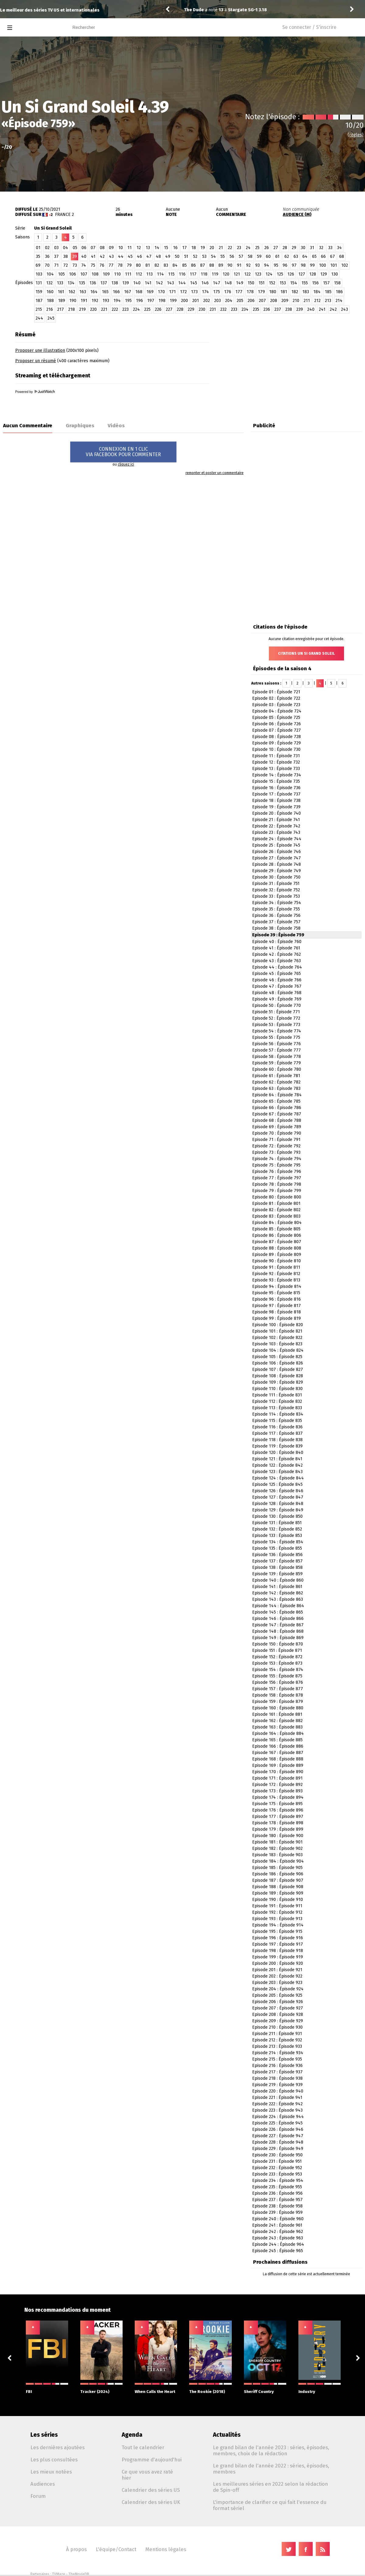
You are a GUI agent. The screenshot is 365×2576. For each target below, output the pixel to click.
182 (294, 291)
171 (172, 291)
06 (84, 247)
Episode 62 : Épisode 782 (276, 1082)
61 (277, 256)
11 (129, 247)
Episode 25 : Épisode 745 (276, 845)
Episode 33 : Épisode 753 (276, 896)
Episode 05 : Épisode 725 (276, 717)
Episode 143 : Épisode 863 (277, 1599)
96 (285, 265)
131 (39, 283)
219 (82, 309)
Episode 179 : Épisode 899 (277, 1829)
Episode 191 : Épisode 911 (277, 1906)
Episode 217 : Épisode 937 (277, 2072)
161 (61, 291)
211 (307, 300)
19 (202, 247)
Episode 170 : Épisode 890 (277, 1771)
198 (161, 300)
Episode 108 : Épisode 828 (277, 1375)
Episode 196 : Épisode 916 (277, 1937)
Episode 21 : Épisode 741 (276, 819)
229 (191, 309)
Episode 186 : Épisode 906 (277, 1874)
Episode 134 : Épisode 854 (277, 1542)
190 (72, 300)
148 (228, 283)
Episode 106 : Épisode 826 (277, 1363)
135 (82, 283)
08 (102, 247)
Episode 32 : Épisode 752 (276, 890)
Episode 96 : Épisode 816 (276, 1299)
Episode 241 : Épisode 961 (277, 2225)
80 (138, 265)
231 (213, 309)
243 (344, 309)
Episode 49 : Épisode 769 (276, 999)
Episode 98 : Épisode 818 (276, 1312)
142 (159, 283)
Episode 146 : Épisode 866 (278, 1618)
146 (205, 283)
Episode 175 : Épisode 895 (277, 1803)
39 (74, 256)
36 (47, 256)
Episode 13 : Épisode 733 (276, 768)
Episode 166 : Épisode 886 (277, 1746)
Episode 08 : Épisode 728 (276, 736)
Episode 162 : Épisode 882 (277, 1720)
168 (138, 291)
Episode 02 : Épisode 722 (276, 698)
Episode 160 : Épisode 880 (277, 1708)
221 (104, 309)
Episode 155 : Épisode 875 (277, 1676)
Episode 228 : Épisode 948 (277, 2142)
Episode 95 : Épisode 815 (276, 1292)
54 (213, 256)
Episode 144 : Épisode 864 (278, 1605)
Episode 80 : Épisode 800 (276, 1197)
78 (120, 265)
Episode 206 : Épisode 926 (277, 2001)
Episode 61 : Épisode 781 (276, 1075)
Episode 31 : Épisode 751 (276, 883)
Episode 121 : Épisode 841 (277, 1458)
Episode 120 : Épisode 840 (277, 1452)
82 (157, 265)
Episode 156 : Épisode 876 (277, 1682)
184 (317, 291)
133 (60, 283)
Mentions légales (165, 2549)
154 (293, 283)
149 (239, 283)
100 (322, 265)
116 (182, 274)
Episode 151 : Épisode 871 (277, 1650)
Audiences (42, 2484)
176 (227, 291)
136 (92, 283)
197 (150, 300)
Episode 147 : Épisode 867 (278, 1625)
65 (314, 256)
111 (128, 274)
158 (337, 283)
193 (106, 300)
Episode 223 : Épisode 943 (277, 2110)
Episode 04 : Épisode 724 (276, 711)
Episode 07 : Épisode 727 (276, 730)
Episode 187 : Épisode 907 (277, 1880)
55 (223, 256)
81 (147, 265)
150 (251, 283)
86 (193, 265)
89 (220, 265)
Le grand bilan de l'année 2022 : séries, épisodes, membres (271, 2469)
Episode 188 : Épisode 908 (277, 1886)
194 (117, 300)
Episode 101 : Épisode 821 (277, 1331)
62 (286, 256)
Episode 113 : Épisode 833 (277, 1407)
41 (93, 256)
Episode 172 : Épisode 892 (277, 1784)
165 (105, 291)
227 (169, 309)
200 (184, 300)
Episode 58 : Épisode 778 (276, 1056)
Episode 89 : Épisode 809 (276, 1254)
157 (326, 283)
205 (240, 300)
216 (49, 309)
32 (321, 247)
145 (193, 283)
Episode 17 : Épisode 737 (276, 794)
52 (195, 256)
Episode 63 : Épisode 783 (276, 1088)
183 (305, 291)
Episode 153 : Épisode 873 (277, 1663)
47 (148, 256)
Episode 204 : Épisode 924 (278, 1989)
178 (250, 291)
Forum (38, 2496)
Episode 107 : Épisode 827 (277, 1369)
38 (65, 256)
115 (171, 274)
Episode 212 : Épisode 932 (277, 2040)
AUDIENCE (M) (297, 214)
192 (95, 300)
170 (161, 291)
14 (157, 247)
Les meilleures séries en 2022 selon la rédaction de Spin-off (270, 2487)
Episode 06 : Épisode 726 (276, 723)
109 (106, 274)
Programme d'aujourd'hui (152, 2459)
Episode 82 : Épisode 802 (276, 1209)
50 (177, 256)
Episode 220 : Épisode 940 (277, 2091)
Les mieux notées (51, 2472)
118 (204, 274)
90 (230, 265)
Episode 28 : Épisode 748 (276, 864)
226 (158, 309)
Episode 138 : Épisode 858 (277, 1567)
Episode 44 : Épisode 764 (277, 967)
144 (182, 283)
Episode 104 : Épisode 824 (278, 1350)
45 (130, 256)
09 (111, 247)
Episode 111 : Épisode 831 (277, 1395)
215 (39, 309)
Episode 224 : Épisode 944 (278, 2116)
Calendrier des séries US (151, 2490)
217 (60, 309)
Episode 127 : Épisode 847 (277, 1497)
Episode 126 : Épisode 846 (277, 1490)
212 (317, 300)
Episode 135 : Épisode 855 (277, 1548)
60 (268, 256)
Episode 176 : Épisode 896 (277, 1810)
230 (202, 309)
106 (72, 274)
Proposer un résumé (35, 360)
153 (283, 283)
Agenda (132, 2434)
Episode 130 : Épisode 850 (277, 1516)
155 (304, 283)
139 (125, 283)
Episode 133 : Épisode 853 (277, 1535)
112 (139, 274)
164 (94, 291)
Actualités (227, 2434)
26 (266, 247)
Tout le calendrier (143, 2447)
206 (251, 300)
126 (290, 274)
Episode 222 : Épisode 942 (277, 2103)
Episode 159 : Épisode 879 (277, 1701)
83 (166, 265)
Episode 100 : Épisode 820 (277, 1324)
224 (136, 309)
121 (237, 274)
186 (339, 291)
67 (332, 256)
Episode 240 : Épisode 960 (278, 2218)
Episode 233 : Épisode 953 (277, 2174)
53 (204, 256)
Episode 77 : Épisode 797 (276, 1178)
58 (250, 256)
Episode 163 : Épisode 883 (277, 1727)
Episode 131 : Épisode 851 (277, 1522)
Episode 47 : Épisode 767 (276, 986)
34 (339, 247)
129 (323, 274)
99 (312, 265)
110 (117, 274)
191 (84, 300)
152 (272, 283)
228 (180, 309)
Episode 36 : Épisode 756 (276, 915)
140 (137, 283)
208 (273, 300)
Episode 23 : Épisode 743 (276, 832)
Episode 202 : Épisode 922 (277, 1976)
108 (95, 274)
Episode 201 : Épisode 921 (277, 1969)
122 (247, 274)
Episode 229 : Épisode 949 (277, 2148)
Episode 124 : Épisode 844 (278, 1478)
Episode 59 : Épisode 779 (276, 1063)
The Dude (194, 9)
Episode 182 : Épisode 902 (277, 1848)
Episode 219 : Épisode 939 (277, 2084)
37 (56, 256)
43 (111, 256)
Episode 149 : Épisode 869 (278, 1637)
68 (341, 256)
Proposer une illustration (40, 350)
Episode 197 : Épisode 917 (277, 1944)
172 (183, 291)
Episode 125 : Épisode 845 (277, 1484)
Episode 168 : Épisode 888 (277, 1759)
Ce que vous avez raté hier (147, 2475)
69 (38, 265)
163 (82, 291)
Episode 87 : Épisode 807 (276, 1241)
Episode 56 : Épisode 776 (276, 1043)
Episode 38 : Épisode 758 (276, 928)
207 (262, 300)
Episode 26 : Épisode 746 (276, 851)
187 (39, 300)
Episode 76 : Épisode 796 (276, 1171)
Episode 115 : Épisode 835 (277, 1420)
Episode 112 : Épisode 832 (277, 1401)
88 (211, 265)
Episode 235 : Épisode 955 (277, 2186)
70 (47, 265)
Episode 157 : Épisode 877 (277, 1688)
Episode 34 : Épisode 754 (276, 902)
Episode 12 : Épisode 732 (276, 762)
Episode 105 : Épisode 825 (277, 1356)
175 (216, 291)
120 (226, 274)
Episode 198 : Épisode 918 (277, 1950)
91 (239, 265)
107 (83, 274)
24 (248, 247)
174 (205, 291)
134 (71, 283)
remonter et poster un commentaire (215, 473)
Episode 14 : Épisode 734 (276, 775)
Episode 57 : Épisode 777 (276, 1050)
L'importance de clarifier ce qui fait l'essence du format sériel (269, 2505)
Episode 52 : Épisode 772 (276, 1018)
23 (239, 247)
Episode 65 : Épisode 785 (276, 1101)
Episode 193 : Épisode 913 (277, 1918)
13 (148, 247)
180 (272, 291)
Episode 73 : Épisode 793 (276, 1152)
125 (280, 274)
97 (294, 265)
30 (303, 247)
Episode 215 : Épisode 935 (277, 2059)
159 (39, 291)
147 (216, 283)
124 (269, 274)
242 (333, 309)
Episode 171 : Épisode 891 (277, 1778)
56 (232, 256)
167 (127, 291)
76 (101, 265)
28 (285, 247)
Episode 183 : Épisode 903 (277, 1854)
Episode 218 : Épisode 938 (277, 2078)
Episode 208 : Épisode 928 (277, 2014)
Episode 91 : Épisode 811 (276, 1267)
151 (262, 283)
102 (344, 265)
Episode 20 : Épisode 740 (276, 813)
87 (202, 265)
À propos (76, 2549)
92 (248, 265)
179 (261, 291)
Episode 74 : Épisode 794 (276, 1158)
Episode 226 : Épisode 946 (277, 2129)
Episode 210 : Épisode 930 (277, 2027)
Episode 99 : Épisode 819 (276, 1318)
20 (212, 247)
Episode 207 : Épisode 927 (277, 2008)
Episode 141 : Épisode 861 (277, 1586)
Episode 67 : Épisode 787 (276, 1114)
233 (234, 309)
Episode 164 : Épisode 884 (278, 1733)
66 (323, 256)
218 (71, 309)
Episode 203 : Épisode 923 (277, 1982)
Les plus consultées (54, 2459)
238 (288, 309)
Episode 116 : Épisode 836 (277, 1427)
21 (221, 247)
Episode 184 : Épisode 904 (278, 1861)
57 (241, 256)
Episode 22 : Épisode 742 (276, 826)
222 (115, 309)
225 (147, 309)
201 (195, 300)
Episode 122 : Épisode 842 (277, 1465)
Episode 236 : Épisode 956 (277, 2193)
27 (275, 247)
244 (39, 318)
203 (217, 300)
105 (61, 274)
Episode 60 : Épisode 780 (276, 1069)
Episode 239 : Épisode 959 (277, 2212)
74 (83, 265)
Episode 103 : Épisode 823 (277, 1344)
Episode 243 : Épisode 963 (277, 2238)
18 (193, 247)
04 (65, 247)
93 (257, 265)
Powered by (35, 392)
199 (173, 300)
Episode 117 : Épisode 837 (277, 1433)
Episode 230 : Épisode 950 (277, 2155)
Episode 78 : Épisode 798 (276, 1184)
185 (328, 291)
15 (166, 247)
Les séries (44, 2434)
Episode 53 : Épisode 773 (276, 1024)
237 (277, 309)
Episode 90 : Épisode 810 (276, 1261)
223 (125, 309)
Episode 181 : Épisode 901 (277, 1842)
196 (139, 300)
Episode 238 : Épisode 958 (277, 2206)
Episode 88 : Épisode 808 (276, 1248)
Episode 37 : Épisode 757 (276, 921)
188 (50, 300)
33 (330, 247)
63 (296, 256)
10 (120, 247)
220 (93, 309)
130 (334, 274)
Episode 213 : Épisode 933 (277, 2046)
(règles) (355, 134)
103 (39, 274)
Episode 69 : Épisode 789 (276, 1126)
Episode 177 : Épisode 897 (277, 1816)
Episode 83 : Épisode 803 (276, 1216)
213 (328, 300)
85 (184, 265)
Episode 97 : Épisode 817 (276, 1305)
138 (114, 283)
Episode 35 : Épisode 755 (276, 909)
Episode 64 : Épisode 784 (277, 1094)
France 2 (64, 214)
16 (175, 247)
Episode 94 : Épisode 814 (276, 1286)
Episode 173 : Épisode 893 (277, 1791)
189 (61, 300)
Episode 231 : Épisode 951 (277, 2161)
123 (258, 274)
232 (223, 309)
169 (150, 291)
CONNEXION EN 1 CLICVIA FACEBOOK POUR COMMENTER (123, 451)
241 (322, 309)
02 (47, 247)
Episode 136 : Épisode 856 (277, 1554)
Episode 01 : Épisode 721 (276, 692)
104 (50, 274)
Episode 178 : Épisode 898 (277, 1822)
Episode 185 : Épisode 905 (277, 1867)
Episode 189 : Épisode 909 (277, 1893)
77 (111, 265)
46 (139, 256)
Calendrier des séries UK (151, 2502)
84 (175, 265)
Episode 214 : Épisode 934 (277, 2052)
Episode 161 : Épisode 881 (277, 1714)
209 (284, 300)
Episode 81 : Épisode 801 (276, 1203)
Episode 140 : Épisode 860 (278, 1580)
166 (116, 291)
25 (257, 247)
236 (266, 309)
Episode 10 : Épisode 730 (276, 749)
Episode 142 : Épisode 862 (277, 1593)
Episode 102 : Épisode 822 (277, 1337)
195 (128, 300)
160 (50, 291)
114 (160, 274)
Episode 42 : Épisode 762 (276, 954)
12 (139, 247)
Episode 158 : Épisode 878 (277, 1695)
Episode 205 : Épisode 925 (277, 1995)
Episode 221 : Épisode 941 (277, 2097)
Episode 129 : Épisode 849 (277, 1510)
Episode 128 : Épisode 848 (277, 1503)
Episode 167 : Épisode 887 (277, 1752)
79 (129, 265)
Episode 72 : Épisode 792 (276, 1146)
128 (312, 274)
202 (206, 300)
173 (194, 291)
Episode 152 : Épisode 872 (277, 1656)
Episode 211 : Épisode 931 (277, 2033)
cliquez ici (126, 464)
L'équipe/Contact (116, 2549)
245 (50, 318)
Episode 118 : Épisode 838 (277, 1439)
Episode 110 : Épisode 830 (277, 1388)
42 (102, 256)
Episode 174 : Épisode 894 (278, 1797)
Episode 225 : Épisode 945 (277, 2123)
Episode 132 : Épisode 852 (277, 1529)
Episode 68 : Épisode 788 (276, 1120)
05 (75, 247)
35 (38, 256)
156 (315, 283)
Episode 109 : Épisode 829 (277, 1382)
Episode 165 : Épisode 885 (277, 1739)
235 (256, 309)
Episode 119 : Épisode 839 (277, 1446)
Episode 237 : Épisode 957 (277, 2199)
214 (338, 300)
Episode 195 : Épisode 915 (277, 1931)
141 (148, 283)
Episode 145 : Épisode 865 (277, 1612)
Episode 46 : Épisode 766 (276, 980)
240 (311, 309)
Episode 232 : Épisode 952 (277, 2167)
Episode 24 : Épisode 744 (276, 838)
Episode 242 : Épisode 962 (277, 2231)
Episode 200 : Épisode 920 (277, 1963)
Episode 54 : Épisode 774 (276, 1031)
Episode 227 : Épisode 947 (277, 2135)
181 (283, 291)
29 (294, 247)
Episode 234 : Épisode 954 (277, 2180)
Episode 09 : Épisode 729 (276, 743)
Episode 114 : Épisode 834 (277, 1414)
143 (170, 283)
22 (230, 247)
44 (120, 256)
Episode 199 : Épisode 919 (277, 1957)
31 (312, 247)
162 (71, 291)
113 (149, 274)
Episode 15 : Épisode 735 (276, 781)
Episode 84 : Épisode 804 (277, 1222)
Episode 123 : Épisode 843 (277, 1471)
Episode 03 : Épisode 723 (276, 704)
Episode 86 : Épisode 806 (276, 1235)
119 (215, 274)
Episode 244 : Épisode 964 (278, 2244)
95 (276, 265)
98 (303, 265)
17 (184, 247)
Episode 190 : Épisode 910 (277, 1899)
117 (193, 274)
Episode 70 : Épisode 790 (276, 1133)
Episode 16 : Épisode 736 (276, 787)
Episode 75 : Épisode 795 (276, 1165)
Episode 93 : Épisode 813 (276, 1280)
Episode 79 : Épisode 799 (276, 1190)
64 (305, 256)
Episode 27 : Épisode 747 (276, 858)
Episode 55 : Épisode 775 (276, 1037)
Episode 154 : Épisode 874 (277, 1669)
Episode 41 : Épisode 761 (276, 948)
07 (93, 247)
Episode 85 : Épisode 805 (276, 1229)
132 (49, 283)
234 (245, 309)
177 (238, 291)
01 (38, 247)
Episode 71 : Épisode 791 (276, 1139)
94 (266, 265)
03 (56, 247)
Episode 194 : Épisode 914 (278, 1925)
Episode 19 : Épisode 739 (276, 807)
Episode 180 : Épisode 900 (277, 1835)
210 (296, 300)
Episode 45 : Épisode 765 (276, 973)
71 (56, 265)
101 (333, 265)
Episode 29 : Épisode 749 (276, 870)
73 (74, 265)
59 (259, 256)
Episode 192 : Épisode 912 (277, 1912)
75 (93, 265)
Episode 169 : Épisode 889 (277, 1765)
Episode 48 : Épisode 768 (276, 992)
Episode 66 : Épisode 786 (276, 1107)
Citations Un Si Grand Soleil (306, 653)
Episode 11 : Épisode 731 (276, 755)
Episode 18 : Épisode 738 (276, 800)
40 (83, 256)
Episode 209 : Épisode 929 (277, 2020)
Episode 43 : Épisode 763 (276, 960)
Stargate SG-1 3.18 (247, 9)
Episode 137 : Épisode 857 (277, 1561)
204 (228, 300)
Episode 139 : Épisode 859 (277, 1573)
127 (301, 274)
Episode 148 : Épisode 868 (278, 1631)
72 (65, 265)
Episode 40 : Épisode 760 (276, 941)
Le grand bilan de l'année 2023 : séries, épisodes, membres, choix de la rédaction (271, 2450)
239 (299, 309)
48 (158, 256)
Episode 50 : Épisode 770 (276, 1005)
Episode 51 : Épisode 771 (276, 1011)
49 (167, 256)
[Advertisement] (294, 366)
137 (103, 283)
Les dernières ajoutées (57, 2447)
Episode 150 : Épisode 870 (277, 1644)
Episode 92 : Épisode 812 (276, 1273)
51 (186, 256)
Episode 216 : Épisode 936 (277, 2065)
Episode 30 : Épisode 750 (276, 877)
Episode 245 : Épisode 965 (277, 2250)
